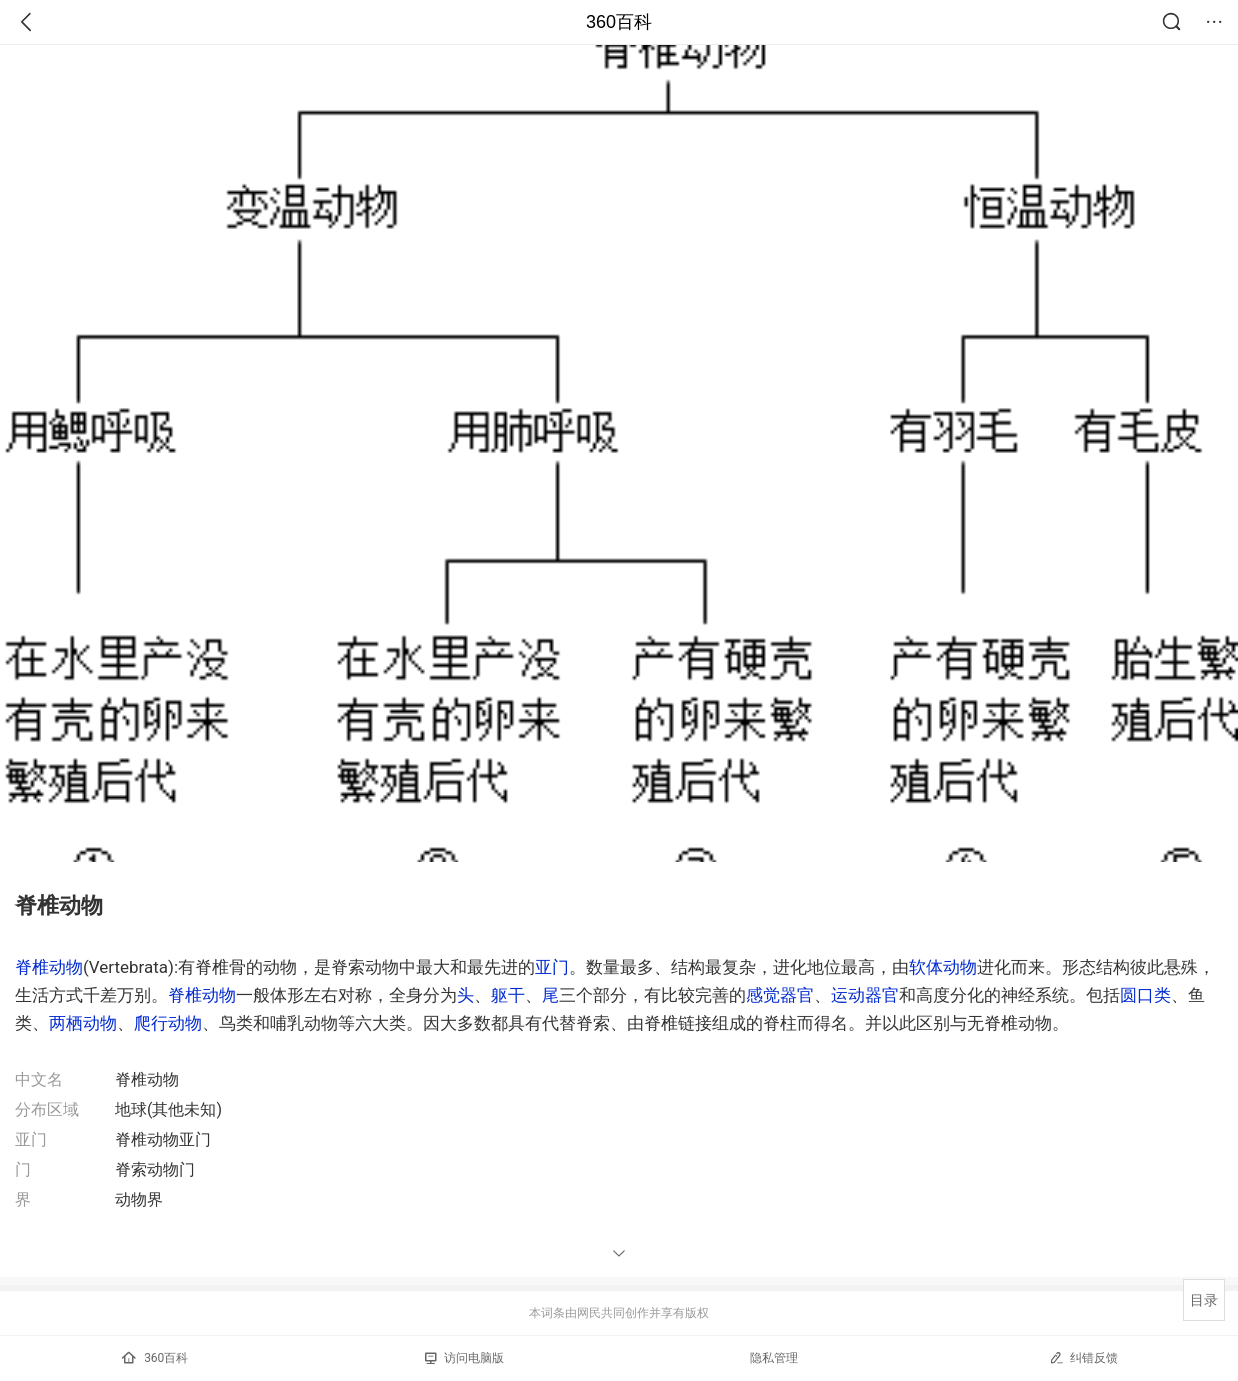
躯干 (508, 995)
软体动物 (943, 967)
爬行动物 (168, 1023)
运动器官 (865, 995)
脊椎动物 (49, 967)
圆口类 (1145, 995)
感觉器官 (780, 995)
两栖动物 (83, 1023)
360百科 (619, 22)
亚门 (552, 967)
